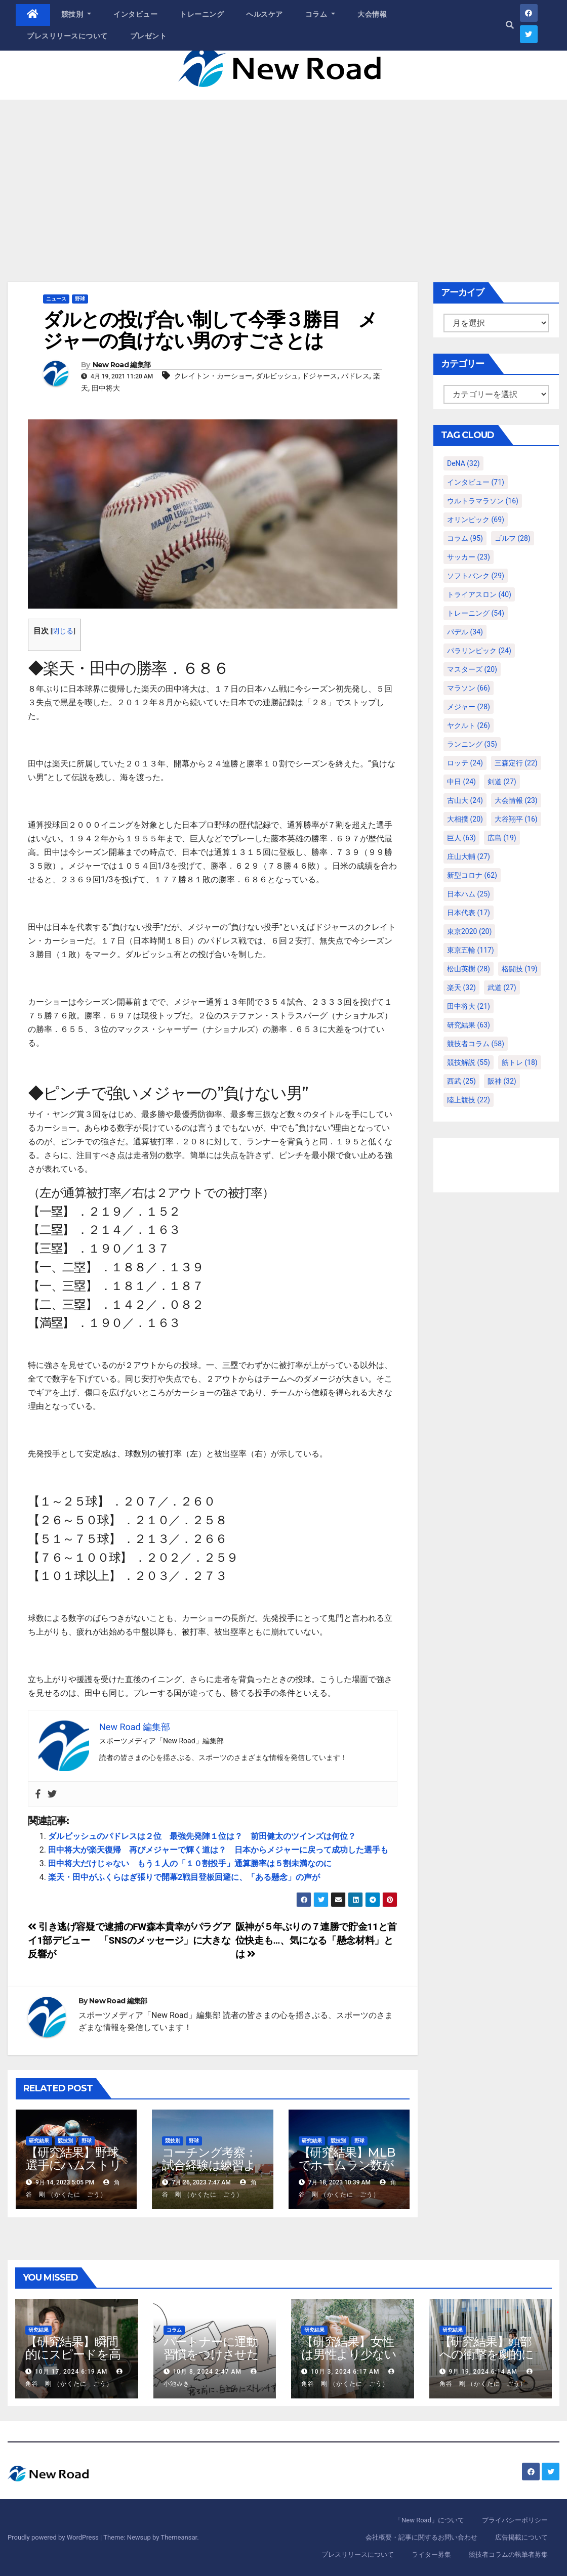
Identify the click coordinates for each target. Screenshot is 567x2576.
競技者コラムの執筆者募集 (508, 2554)
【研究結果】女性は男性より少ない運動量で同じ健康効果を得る (348, 2360)
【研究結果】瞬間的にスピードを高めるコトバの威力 (72, 2354)
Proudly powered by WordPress (54, 2537)
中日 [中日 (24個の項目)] (461, 782)
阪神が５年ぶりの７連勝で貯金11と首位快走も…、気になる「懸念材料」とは (316, 1940)
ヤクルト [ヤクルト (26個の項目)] (468, 725)
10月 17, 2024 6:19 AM (71, 2371)
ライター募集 (431, 2554)
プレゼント (148, 35)
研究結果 (39, 2140)
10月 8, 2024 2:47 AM (207, 2371)
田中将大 (106, 388)
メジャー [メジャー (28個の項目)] (468, 707)
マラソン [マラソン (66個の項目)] (468, 688)
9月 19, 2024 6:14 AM (483, 2371)
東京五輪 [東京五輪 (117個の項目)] (470, 950)
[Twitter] (52, 1793)
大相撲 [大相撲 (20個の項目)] (465, 819)
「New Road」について (429, 2520)
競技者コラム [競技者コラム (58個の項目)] (475, 1044)
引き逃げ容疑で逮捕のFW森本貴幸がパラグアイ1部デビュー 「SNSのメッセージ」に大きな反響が (129, 1940)
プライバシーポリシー (515, 2520)
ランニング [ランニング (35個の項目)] (472, 744)
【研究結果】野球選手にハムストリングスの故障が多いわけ (73, 2171)
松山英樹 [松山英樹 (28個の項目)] (468, 969)
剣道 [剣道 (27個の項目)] (502, 782)
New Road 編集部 (122, 364)
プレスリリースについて (67, 35)
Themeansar (178, 2537)
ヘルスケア (264, 14)
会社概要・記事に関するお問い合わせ (421, 2537)
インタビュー (135, 14)
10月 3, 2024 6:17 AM (345, 2371)
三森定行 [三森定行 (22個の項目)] (516, 763)
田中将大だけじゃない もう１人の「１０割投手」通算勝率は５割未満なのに (190, 1863)
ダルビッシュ (277, 376)
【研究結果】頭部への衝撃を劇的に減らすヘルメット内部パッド (487, 2360)
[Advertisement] (283, 175)
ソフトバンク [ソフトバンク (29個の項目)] (475, 576)
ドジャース (319, 376)
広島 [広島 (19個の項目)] (502, 838)
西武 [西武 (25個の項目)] (461, 1081)
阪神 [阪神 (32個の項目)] (502, 1081)
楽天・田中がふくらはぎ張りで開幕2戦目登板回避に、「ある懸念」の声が (184, 1877)
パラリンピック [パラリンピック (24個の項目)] (479, 651)
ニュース (56, 299)
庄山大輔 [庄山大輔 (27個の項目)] (468, 856)
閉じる (62, 631)
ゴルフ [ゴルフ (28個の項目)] (513, 538)
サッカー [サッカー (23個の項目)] (468, 557)
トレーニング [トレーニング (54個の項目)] (475, 613)
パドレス (355, 376)
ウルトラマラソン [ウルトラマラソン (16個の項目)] (482, 501)
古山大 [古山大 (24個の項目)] (465, 800)
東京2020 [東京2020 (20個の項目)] (469, 931)
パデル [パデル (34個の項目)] (465, 632)
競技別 (76, 14)
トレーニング (202, 14)
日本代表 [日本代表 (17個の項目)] (468, 913)
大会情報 (372, 14)
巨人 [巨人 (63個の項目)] (461, 838)
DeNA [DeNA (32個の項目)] (463, 463)
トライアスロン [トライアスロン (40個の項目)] (479, 594)
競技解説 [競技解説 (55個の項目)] (468, 1062)
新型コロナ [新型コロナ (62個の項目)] (472, 875)
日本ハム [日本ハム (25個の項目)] (468, 894)
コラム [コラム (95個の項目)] (465, 538)
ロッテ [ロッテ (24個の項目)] (465, 763)
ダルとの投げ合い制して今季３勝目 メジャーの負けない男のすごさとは (210, 330)
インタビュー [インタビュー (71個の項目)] (475, 482)
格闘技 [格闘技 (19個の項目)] (520, 969)
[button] (510, 25)
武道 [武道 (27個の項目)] (502, 987)
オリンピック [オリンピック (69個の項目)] (475, 520)
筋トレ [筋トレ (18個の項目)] (520, 1062)
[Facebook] (38, 1793)
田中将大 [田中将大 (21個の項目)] (468, 1006)
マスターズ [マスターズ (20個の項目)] (472, 669)
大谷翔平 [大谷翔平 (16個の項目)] (516, 819)
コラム (320, 14)
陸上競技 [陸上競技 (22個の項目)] (468, 1100)
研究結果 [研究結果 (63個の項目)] (468, 1025)
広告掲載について (521, 2537)
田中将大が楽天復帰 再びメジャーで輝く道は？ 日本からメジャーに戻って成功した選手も (218, 1850)
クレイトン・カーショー (213, 376)
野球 (80, 299)
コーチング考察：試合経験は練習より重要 (209, 2165)
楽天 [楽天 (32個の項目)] (461, 987)
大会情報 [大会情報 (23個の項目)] (516, 800)
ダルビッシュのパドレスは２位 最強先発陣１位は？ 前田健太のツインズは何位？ (202, 1836)
